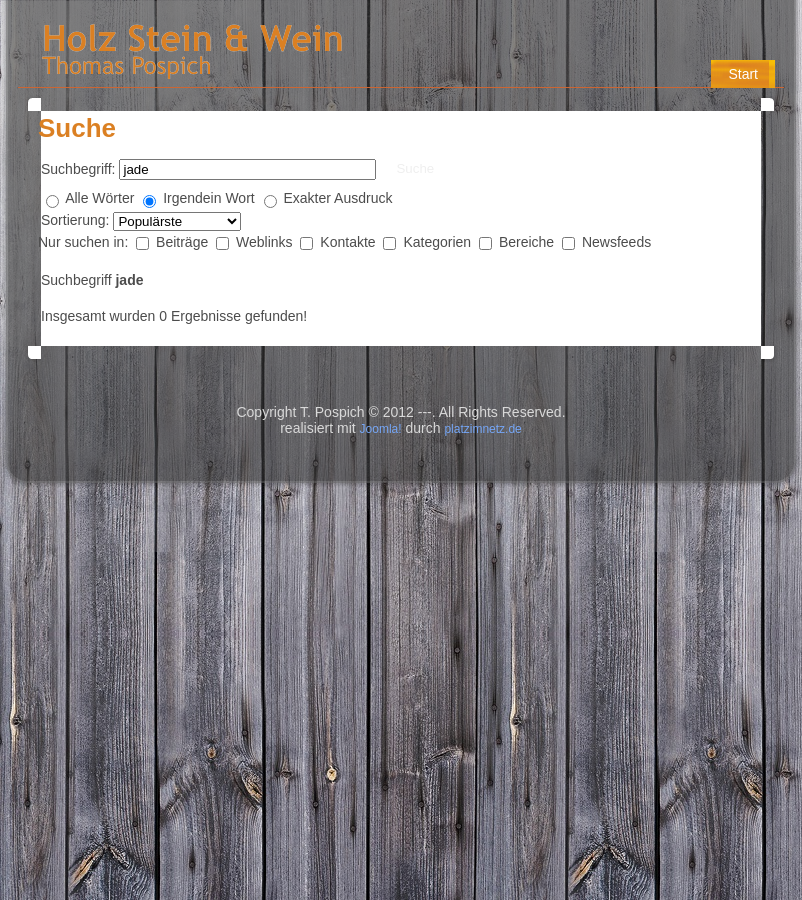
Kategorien (439, 242)
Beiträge (184, 242)
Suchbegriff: (78, 169)
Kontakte (349, 242)
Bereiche (528, 242)
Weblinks (266, 242)
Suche (415, 168)
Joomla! (381, 429)
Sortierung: (77, 220)
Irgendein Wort (209, 198)
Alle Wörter (99, 198)
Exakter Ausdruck (338, 198)
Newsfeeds (616, 242)
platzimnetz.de (482, 429)
